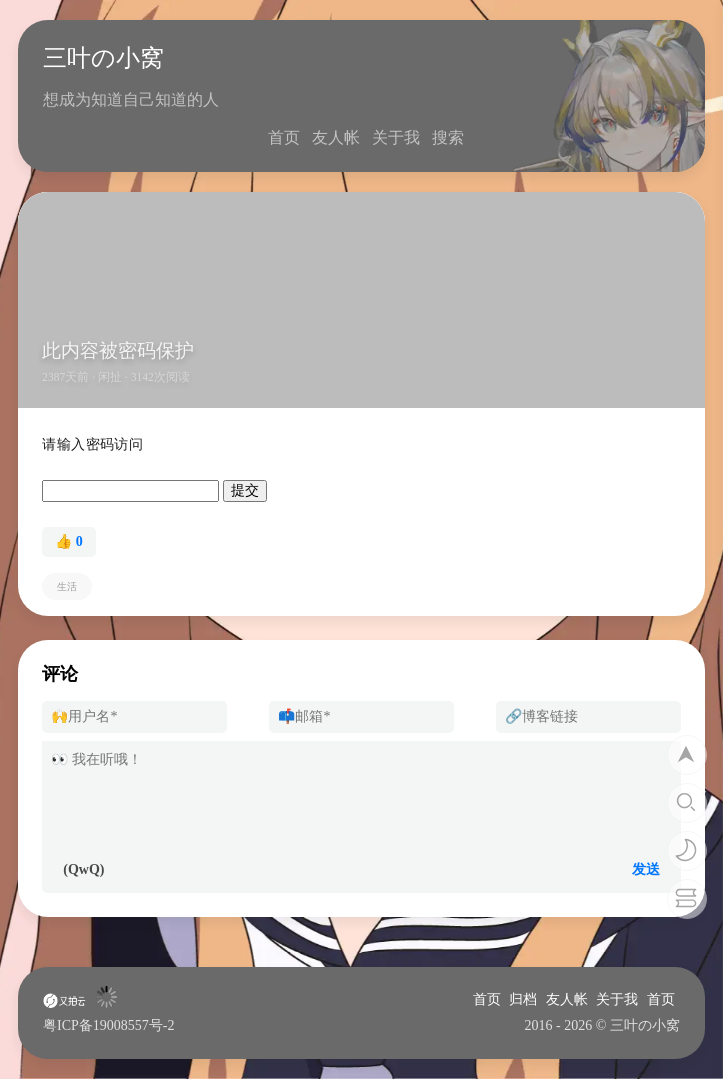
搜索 (448, 137)
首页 (284, 137)
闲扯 (110, 377)
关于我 (396, 137)
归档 (523, 999)
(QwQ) (83, 869)
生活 (67, 586)
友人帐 (336, 137)
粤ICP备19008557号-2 (108, 1025)
